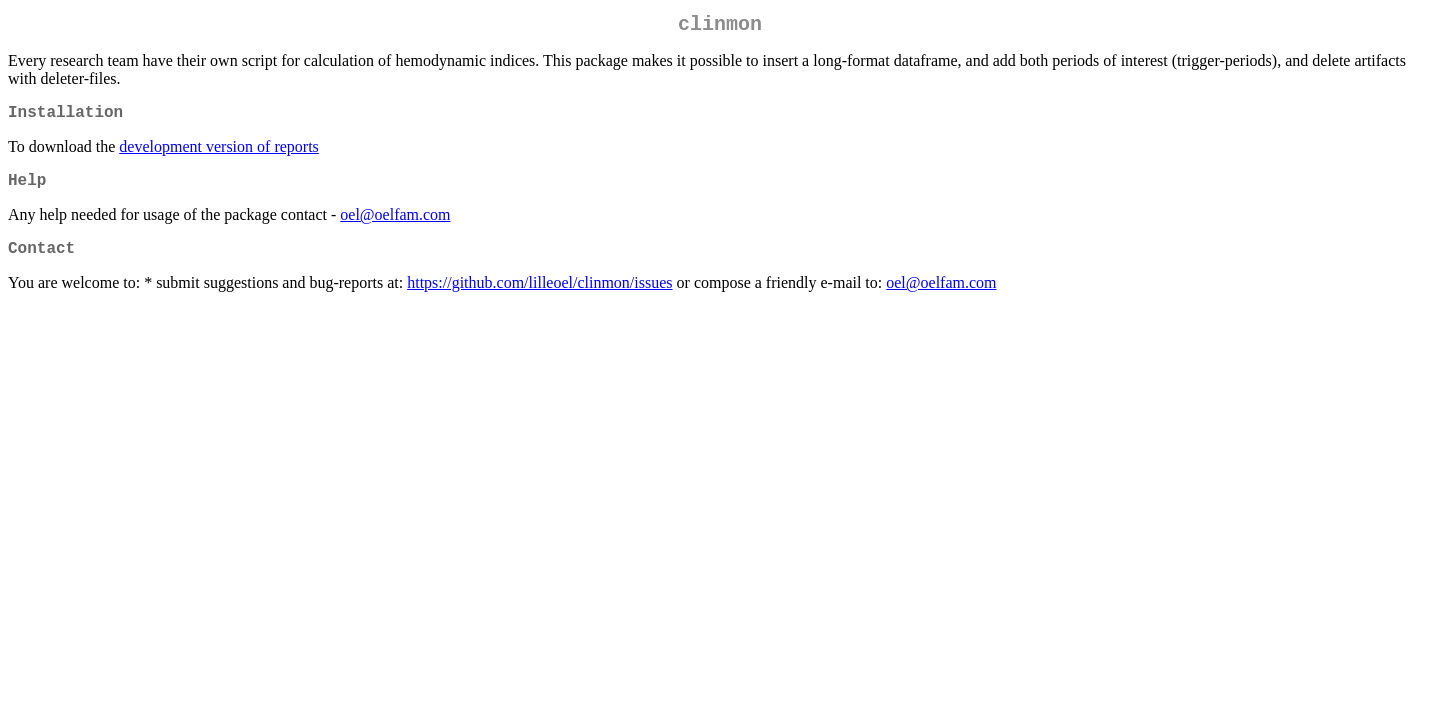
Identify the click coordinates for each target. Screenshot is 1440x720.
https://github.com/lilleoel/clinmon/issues (539, 298)
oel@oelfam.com (395, 226)
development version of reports (219, 154)
